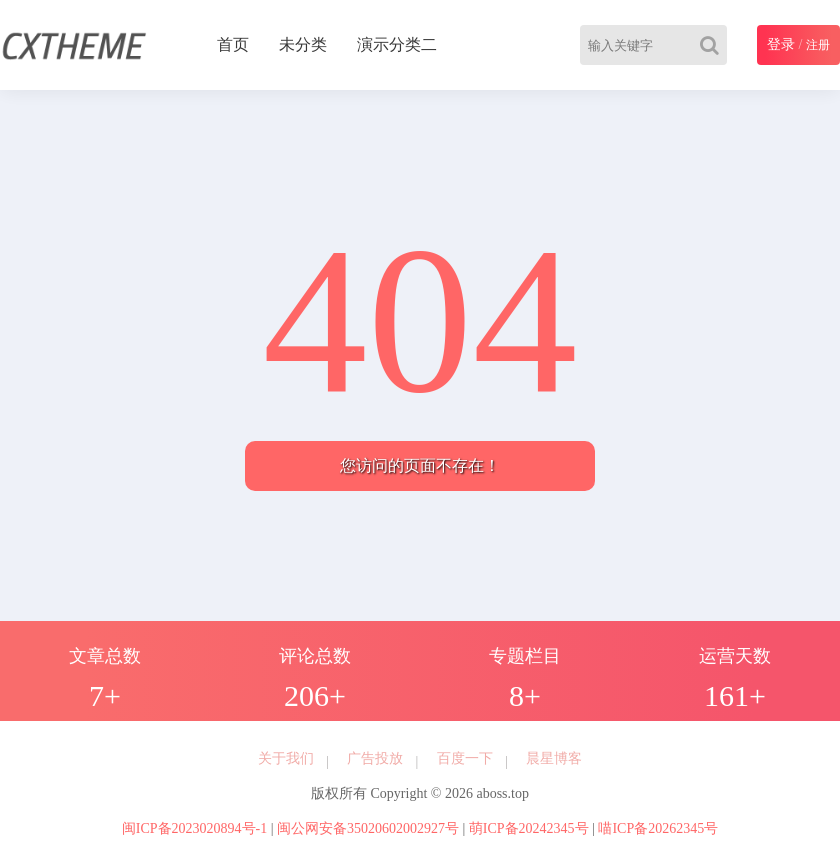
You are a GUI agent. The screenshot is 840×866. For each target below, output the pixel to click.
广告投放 (375, 758)
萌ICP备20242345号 (529, 828)
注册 (818, 45)
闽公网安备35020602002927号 (368, 828)
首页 (233, 44)
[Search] (713, 45)
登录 (781, 44)
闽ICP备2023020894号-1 (194, 828)
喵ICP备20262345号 (658, 828)
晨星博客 (554, 758)
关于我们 (286, 758)
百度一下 (465, 758)
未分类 (303, 44)
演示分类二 (397, 44)
